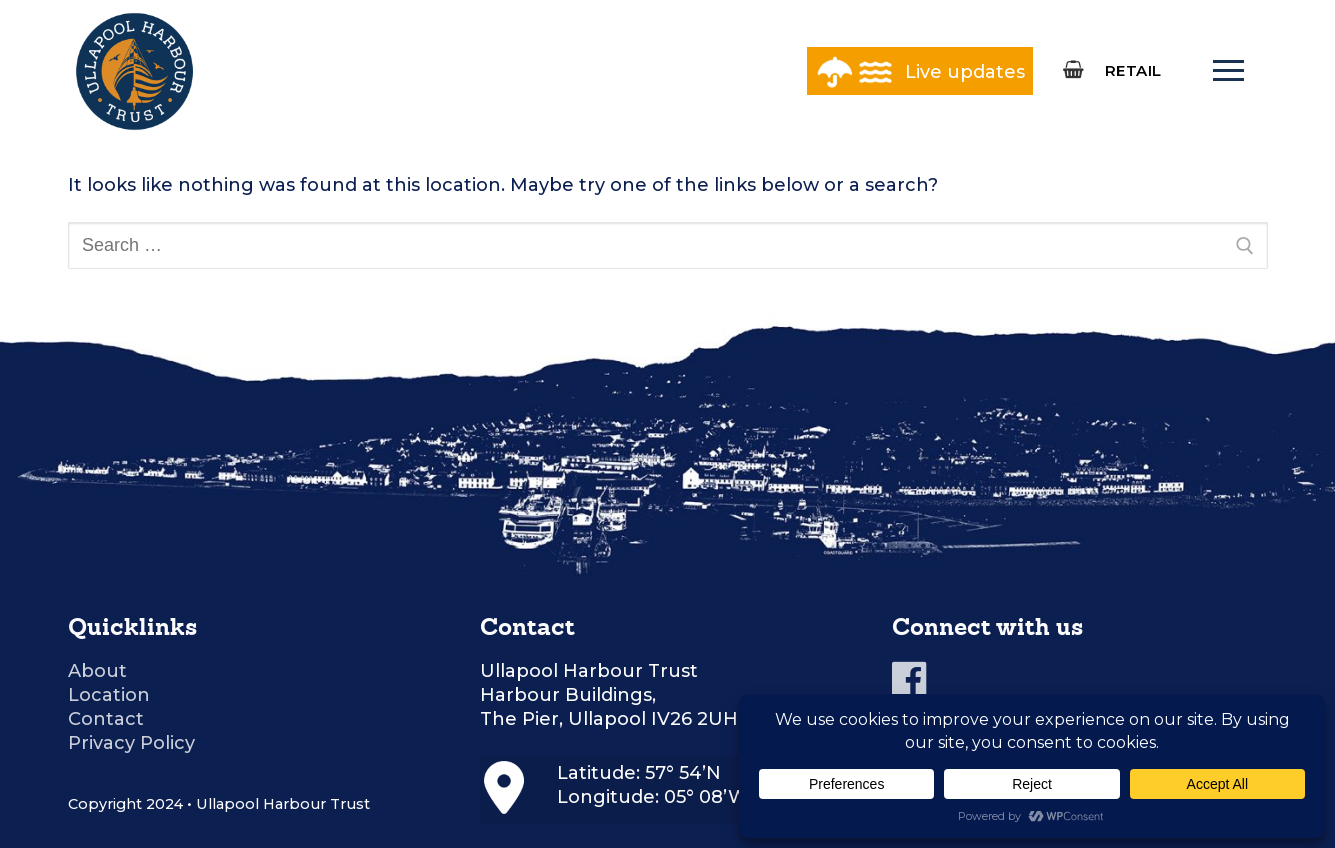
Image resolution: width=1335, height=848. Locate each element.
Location (109, 695)
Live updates (965, 72)
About (97, 671)
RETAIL (1133, 70)
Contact (106, 719)
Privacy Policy (131, 743)
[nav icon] (1229, 71)
